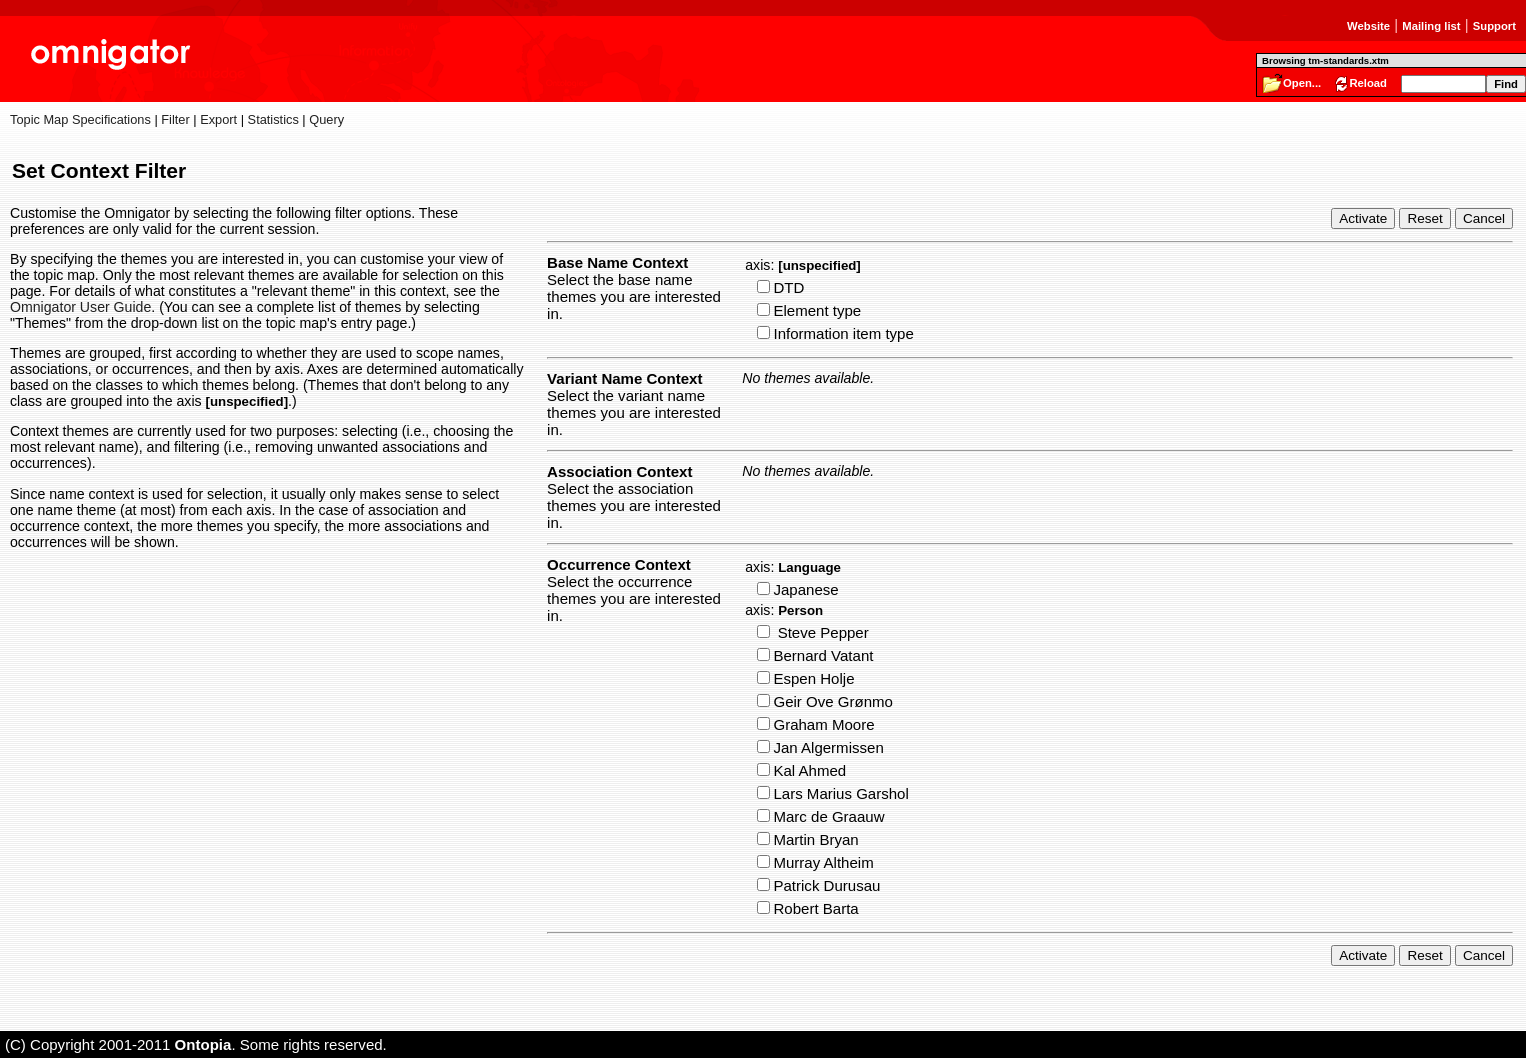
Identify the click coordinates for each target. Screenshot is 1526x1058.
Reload (1368, 83)
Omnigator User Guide (80, 307)
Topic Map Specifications (80, 119)
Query (326, 119)
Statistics (273, 119)
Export (218, 119)
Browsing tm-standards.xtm (1325, 60)
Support (1494, 26)
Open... (1302, 83)
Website (1368, 26)
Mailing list (1431, 26)
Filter (175, 119)
